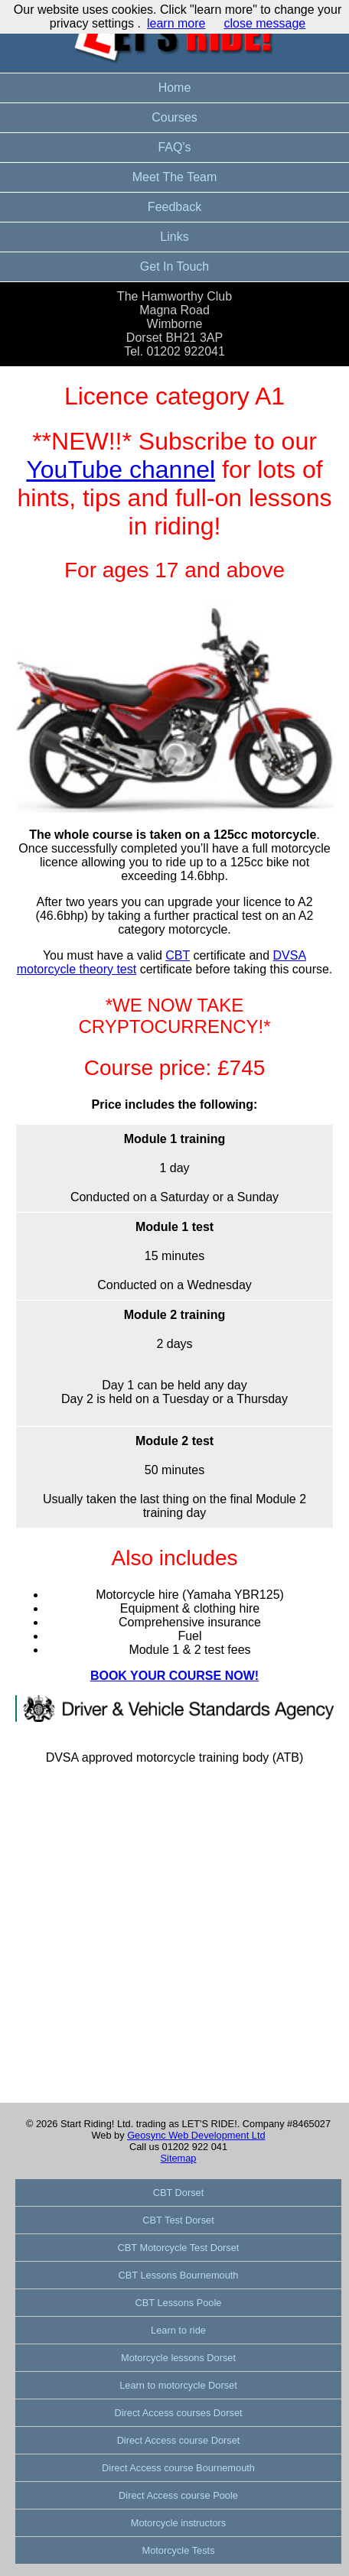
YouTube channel (120, 469)
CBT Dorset (178, 2192)
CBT (177, 955)
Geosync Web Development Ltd (196, 2135)
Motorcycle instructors (178, 2523)
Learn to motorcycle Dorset (178, 2385)
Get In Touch (174, 266)
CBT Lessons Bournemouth (179, 2275)
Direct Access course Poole (178, 2495)
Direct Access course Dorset (178, 2440)
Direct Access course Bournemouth (178, 2468)
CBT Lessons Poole (178, 2302)
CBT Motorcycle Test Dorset (179, 2247)
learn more (176, 23)
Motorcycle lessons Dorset (178, 2357)
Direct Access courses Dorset (178, 2412)
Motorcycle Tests (178, 2550)
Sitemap (179, 2158)
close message (264, 23)
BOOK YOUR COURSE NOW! (174, 1675)
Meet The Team (174, 177)
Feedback (174, 206)
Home (174, 87)
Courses (174, 117)
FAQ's (174, 147)
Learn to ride (178, 2330)
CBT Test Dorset (178, 2220)
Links (174, 236)
